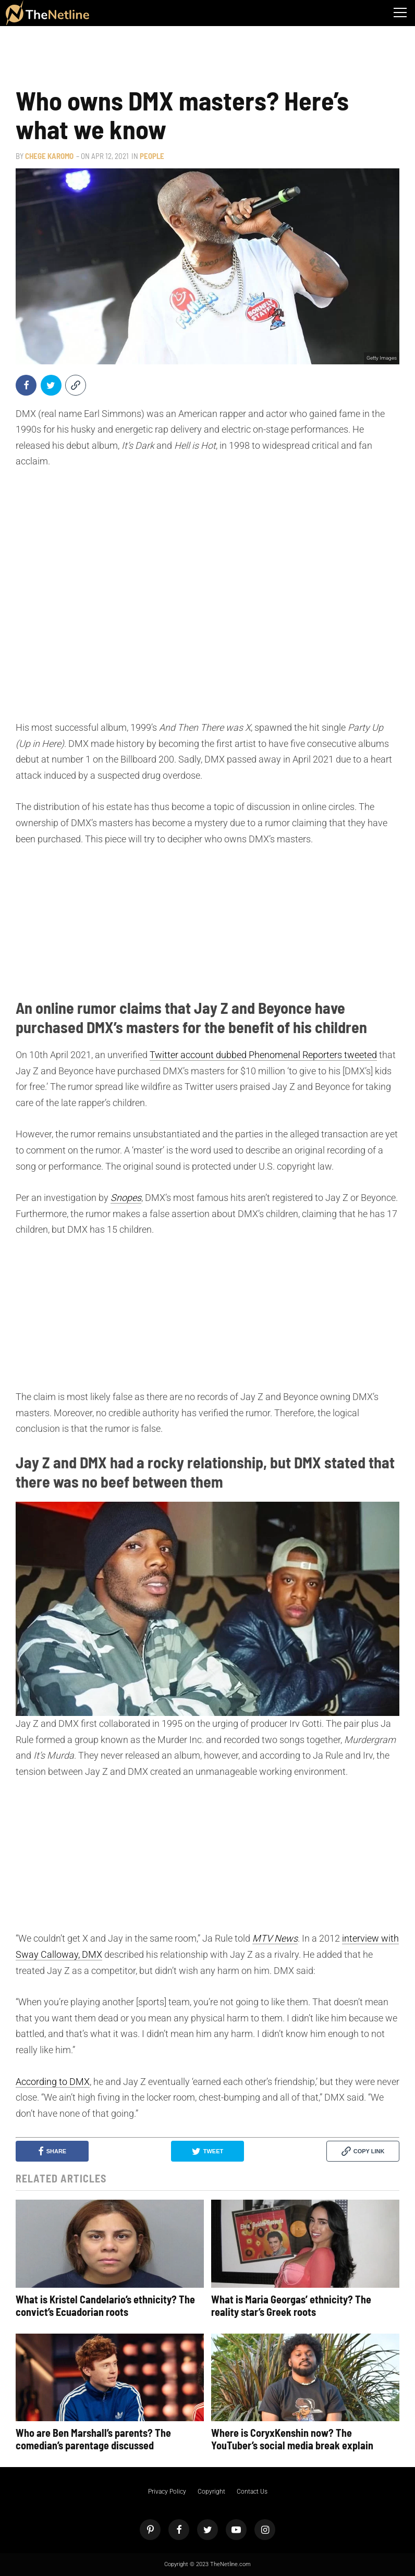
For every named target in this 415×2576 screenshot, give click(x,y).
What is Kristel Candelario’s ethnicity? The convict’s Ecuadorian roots (105, 2305)
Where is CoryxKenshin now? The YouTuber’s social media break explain (292, 2438)
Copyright (211, 2491)
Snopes (126, 1197)
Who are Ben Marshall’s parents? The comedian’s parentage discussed (93, 2438)
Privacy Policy (167, 2491)
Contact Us (252, 2491)
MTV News (275, 1938)
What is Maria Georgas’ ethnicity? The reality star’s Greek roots (291, 2305)
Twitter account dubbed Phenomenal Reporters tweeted (263, 1054)
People (152, 156)
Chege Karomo (49, 156)
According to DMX (53, 2081)
